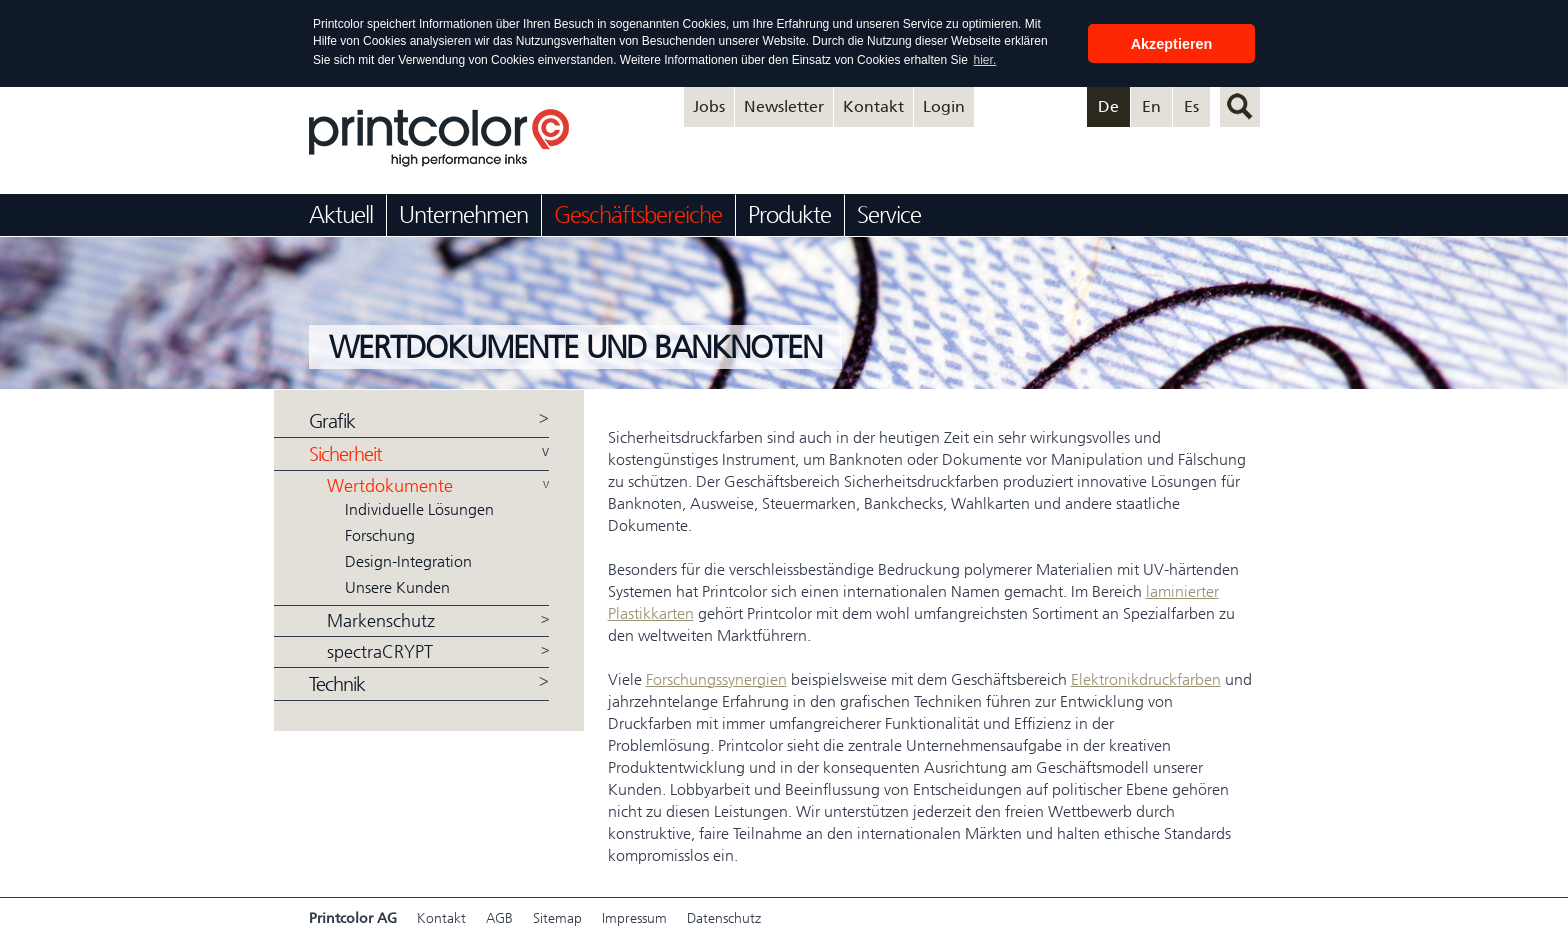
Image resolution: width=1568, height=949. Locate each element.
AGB (499, 917)
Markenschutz (381, 620)
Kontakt (873, 105)
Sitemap (557, 917)
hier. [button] (985, 60)
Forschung (380, 534)
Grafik (332, 420)
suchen (1240, 106)
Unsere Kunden (397, 586)
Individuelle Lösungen (419, 508)
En (1151, 105)
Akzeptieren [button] (1172, 44)
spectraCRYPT (380, 651)
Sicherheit (345, 453)
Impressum (634, 917)
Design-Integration (408, 560)
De (1108, 105)
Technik (337, 683)
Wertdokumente (390, 485)
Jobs (709, 105)
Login (944, 105)
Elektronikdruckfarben (1146, 678)
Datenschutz (724, 917)
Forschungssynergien (716, 678)
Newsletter (784, 105)
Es (1191, 105)
